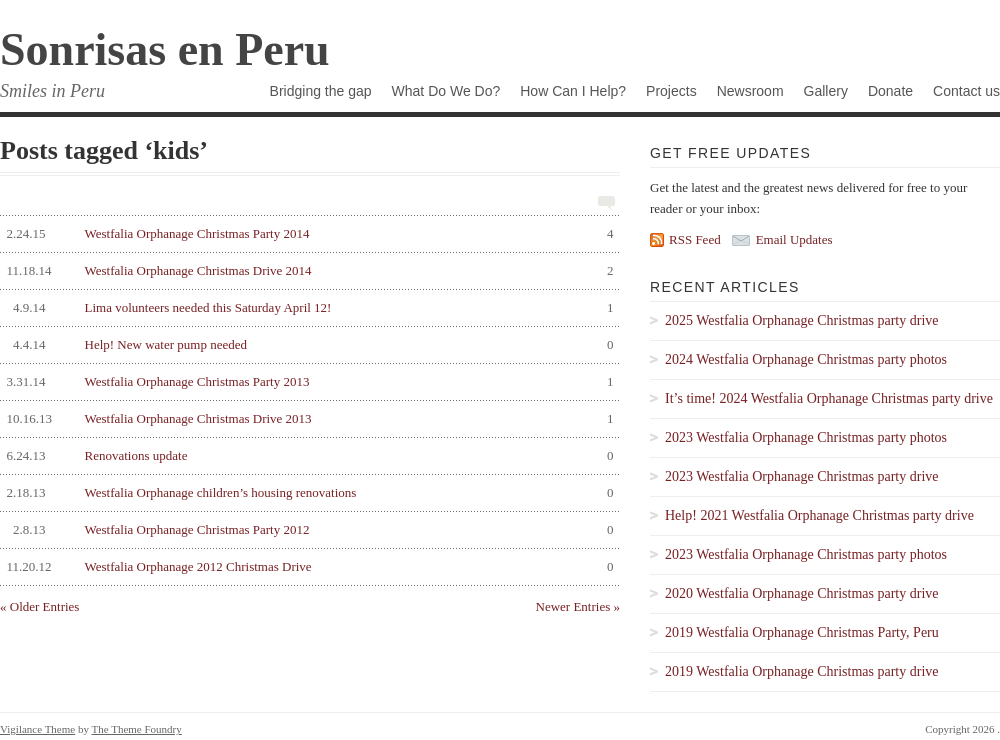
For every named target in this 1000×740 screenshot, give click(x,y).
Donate (890, 91)
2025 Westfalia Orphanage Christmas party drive (802, 320)
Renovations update (307, 456)
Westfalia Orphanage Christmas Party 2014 (307, 234)
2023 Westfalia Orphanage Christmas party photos (806, 437)
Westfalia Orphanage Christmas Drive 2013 (307, 419)
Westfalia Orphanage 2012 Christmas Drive (307, 567)
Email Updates (794, 239)
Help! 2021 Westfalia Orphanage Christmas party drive (819, 515)
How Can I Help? (573, 91)
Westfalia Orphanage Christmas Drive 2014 (307, 271)
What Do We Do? (446, 91)
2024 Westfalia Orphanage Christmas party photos (806, 359)
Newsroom (750, 91)
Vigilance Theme (37, 729)
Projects (671, 91)
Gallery (826, 91)
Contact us (966, 91)
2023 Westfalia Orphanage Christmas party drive (802, 476)
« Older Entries (39, 606)
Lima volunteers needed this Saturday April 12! (307, 308)
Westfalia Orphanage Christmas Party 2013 (307, 382)
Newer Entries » (578, 606)
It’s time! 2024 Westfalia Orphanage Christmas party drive (829, 398)
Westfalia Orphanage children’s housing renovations (307, 493)
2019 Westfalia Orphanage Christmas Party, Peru (802, 632)
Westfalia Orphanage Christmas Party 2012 (307, 530)
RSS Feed (695, 239)
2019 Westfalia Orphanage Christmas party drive (802, 671)
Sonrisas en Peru (165, 49)
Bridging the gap (321, 91)
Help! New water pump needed (307, 345)
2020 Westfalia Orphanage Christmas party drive (802, 593)
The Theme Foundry (137, 729)
